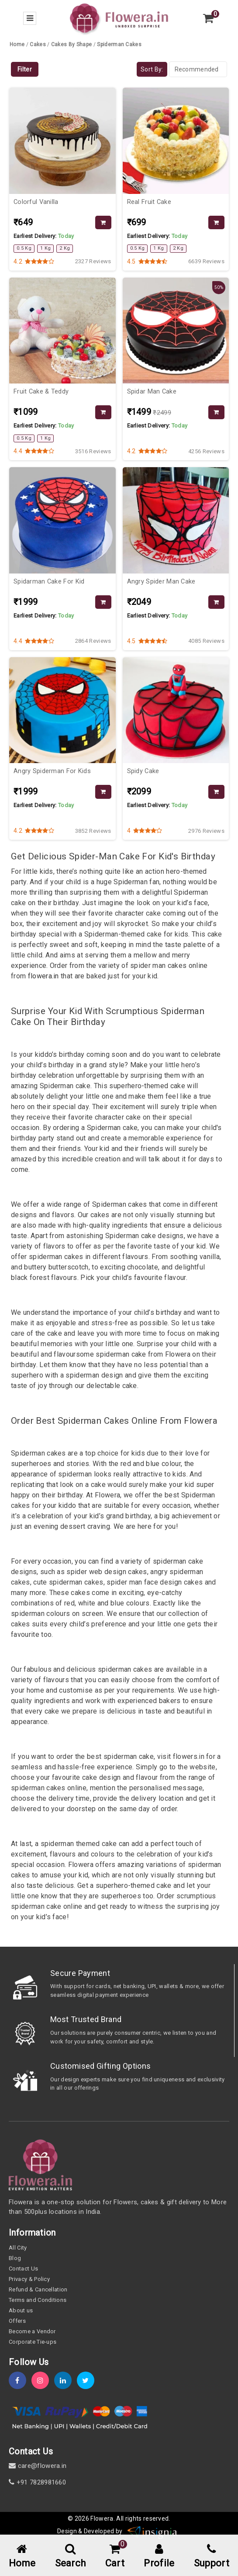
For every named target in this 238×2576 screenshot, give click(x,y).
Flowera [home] (101, 2518)
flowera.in (43, 976)
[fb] (20, 2380)
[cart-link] (114, 2556)
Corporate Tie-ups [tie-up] (32, 2341)
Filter (24, 69)
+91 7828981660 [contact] (37, 2482)
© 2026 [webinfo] (79, 2518)
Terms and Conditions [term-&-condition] (37, 2300)
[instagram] (42, 2380)
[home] (119, 18)
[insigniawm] (152, 2531)
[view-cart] (208, 18)
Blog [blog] (15, 2258)
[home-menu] (22, 2556)
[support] (211, 2556)
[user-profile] (159, 2556)
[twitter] (88, 2380)
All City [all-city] (18, 2247)
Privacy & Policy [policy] (29, 2279)
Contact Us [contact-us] (23, 2268)
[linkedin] (65, 2380)
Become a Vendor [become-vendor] (32, 2331)
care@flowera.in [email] (37, 2466)
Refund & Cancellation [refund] (38, 2289)
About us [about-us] (21, 2310)
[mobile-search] (70, 2556)
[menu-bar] (29, 18)
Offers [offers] (17, 2321)
